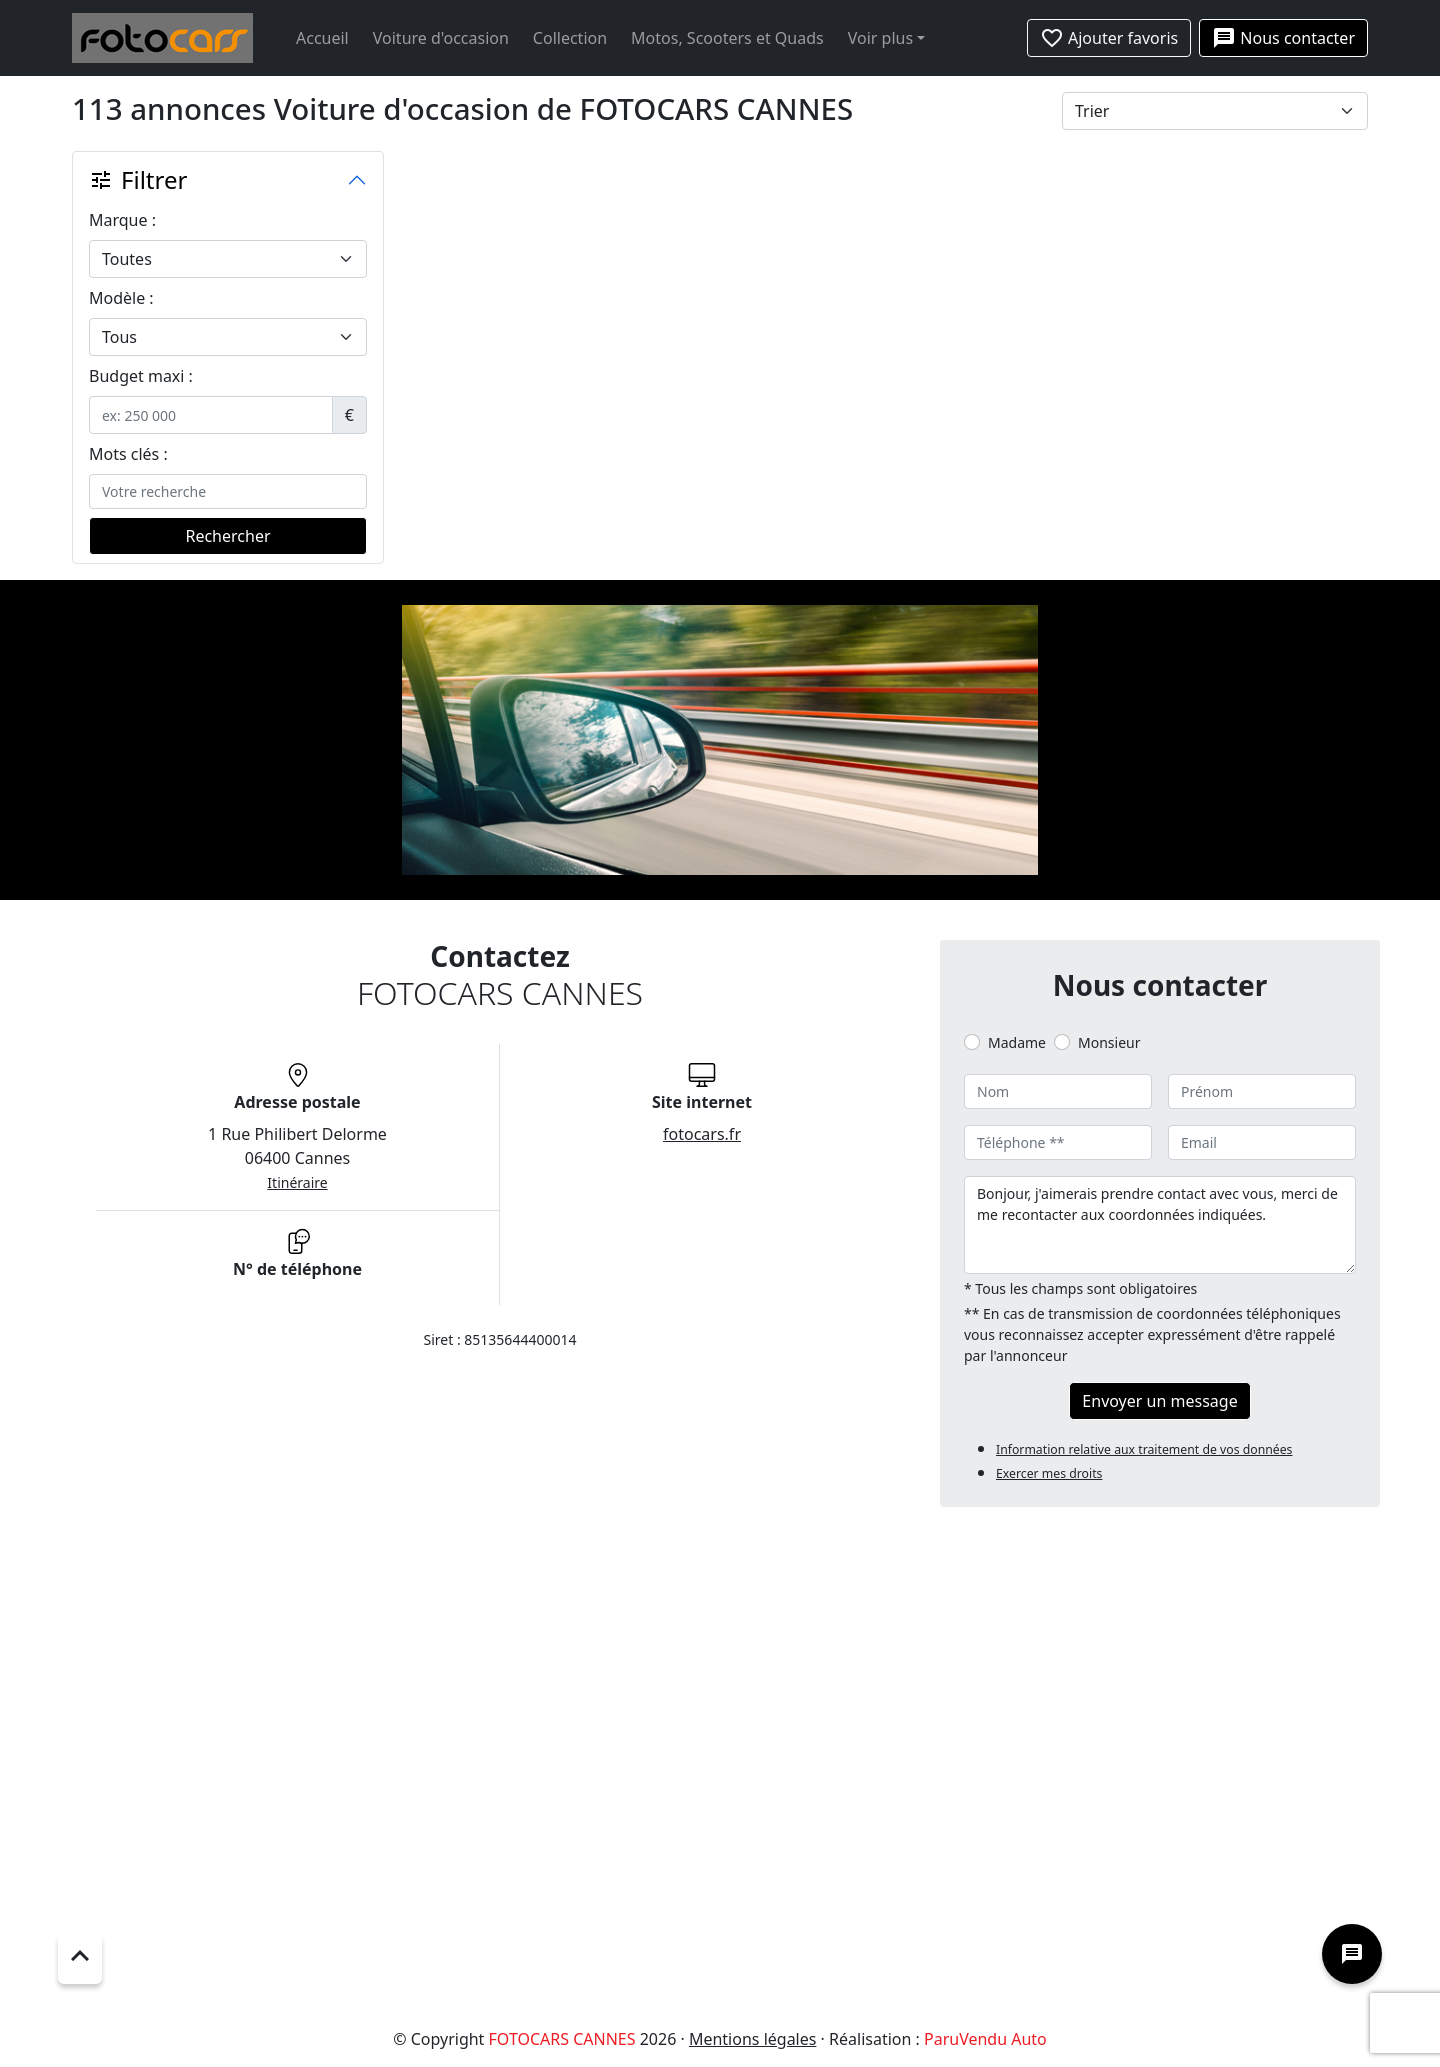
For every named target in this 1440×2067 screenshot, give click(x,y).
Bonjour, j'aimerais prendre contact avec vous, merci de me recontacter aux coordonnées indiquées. (1160, 1225)
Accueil (322, 38)
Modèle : (121, 298)
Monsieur (1109, 1042)
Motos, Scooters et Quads (727, 38)
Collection (570, 38)
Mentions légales (753, 2039)
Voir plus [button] (880, 38)
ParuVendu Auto (985, 2039)
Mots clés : (128, 454)
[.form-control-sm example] (211, 415)
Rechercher (227, 536)
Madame (1017, 1042)
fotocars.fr (702, 1134)
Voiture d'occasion (441, 38)
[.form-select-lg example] (228, 259)
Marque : (122, 220)
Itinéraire (297, 1182)
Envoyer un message (1159, 1401)
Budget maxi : (141, 376)
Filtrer (138, 179)
